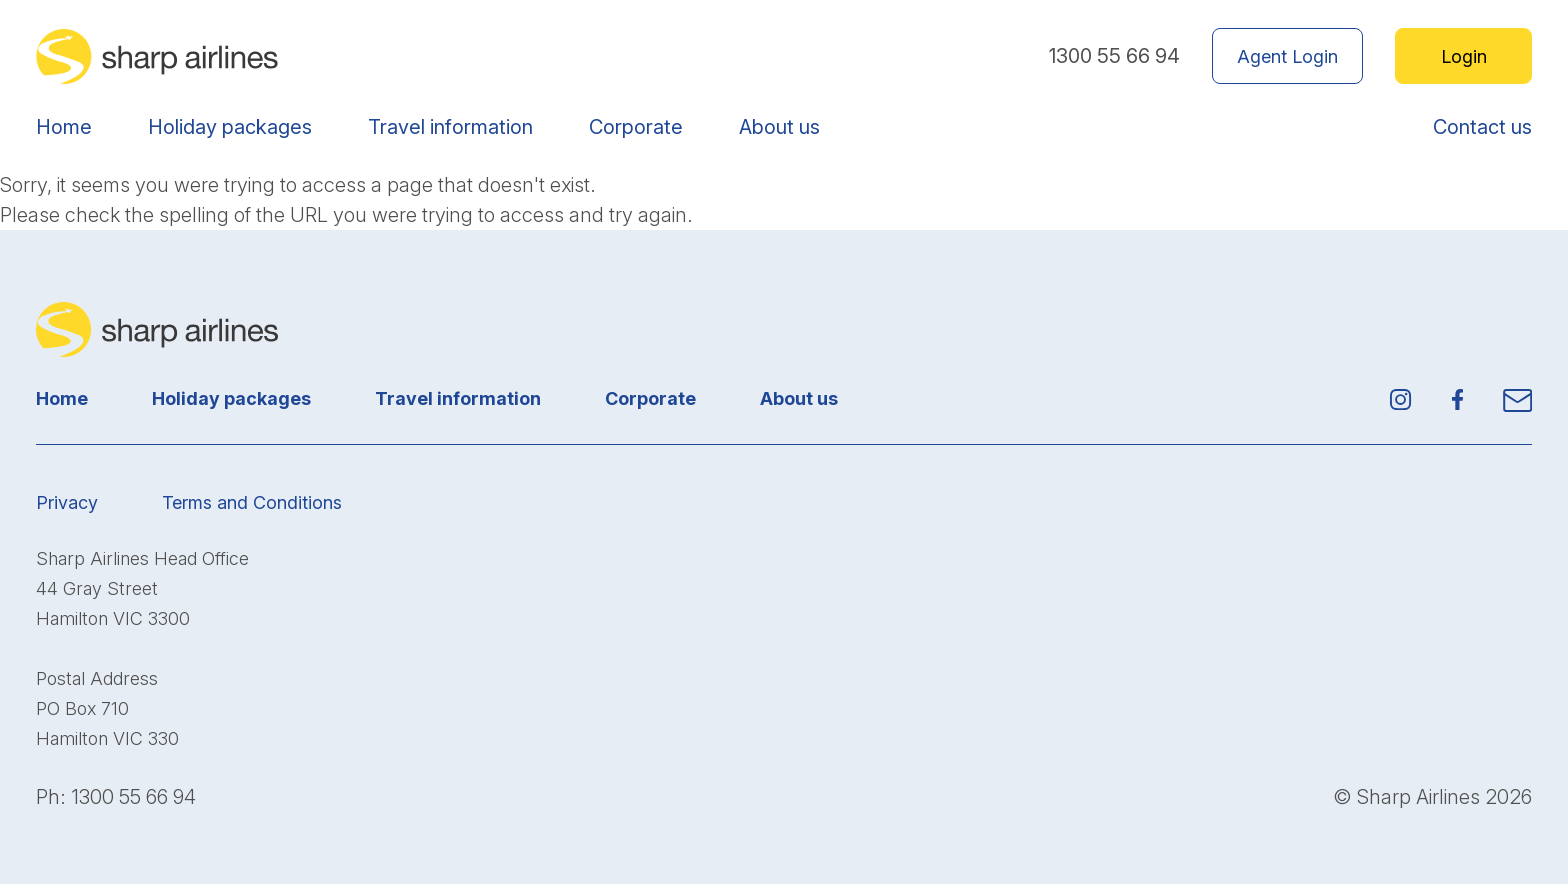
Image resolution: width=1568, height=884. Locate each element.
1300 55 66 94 (1114, 56)
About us (779, 127)
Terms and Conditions (252, 502)
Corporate (636, 127)
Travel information (450, 127)
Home (64, 127)
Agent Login (1287, 56)
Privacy (67, 502)
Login (1464, 56)
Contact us (1482, 127)
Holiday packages (230, 127)
